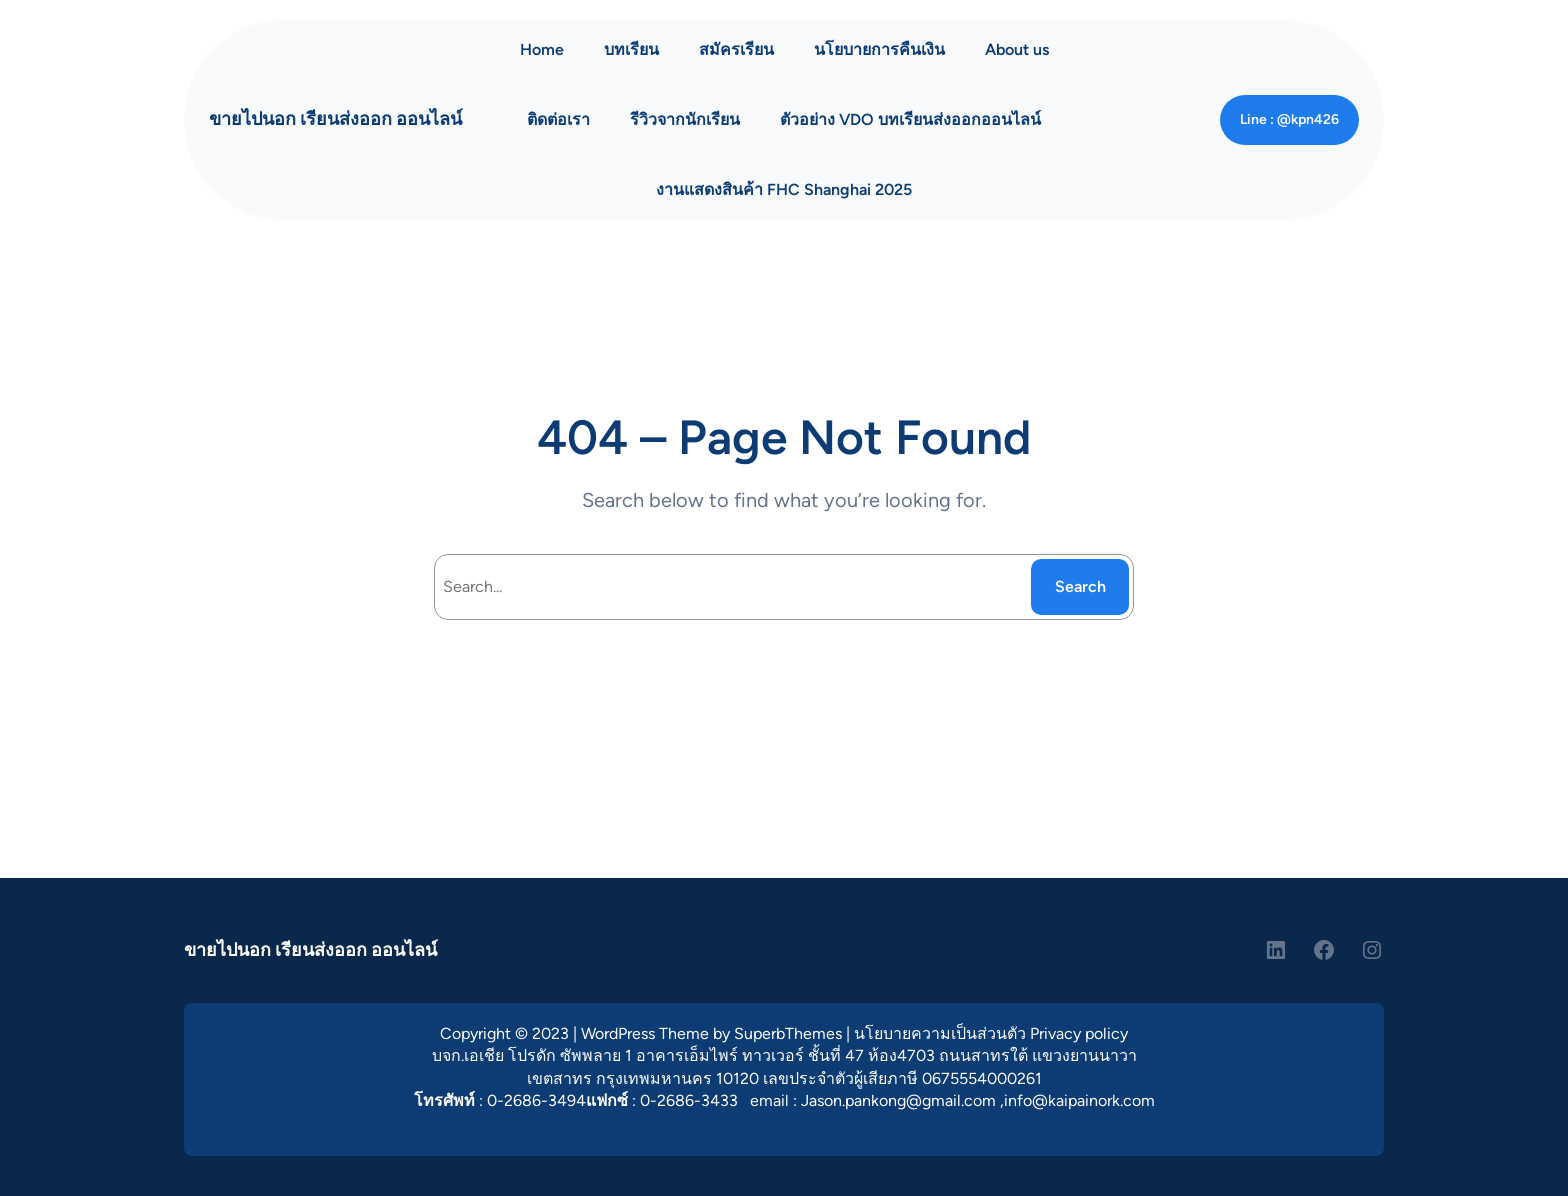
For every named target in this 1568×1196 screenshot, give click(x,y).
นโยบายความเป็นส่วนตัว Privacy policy (991, 1033)
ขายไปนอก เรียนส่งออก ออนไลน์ (335, 119)
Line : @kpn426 (1289, 119)
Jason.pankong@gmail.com (898, 1100)
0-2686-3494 (536, 1100)
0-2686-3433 (689, 1100)
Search (1080, 586)
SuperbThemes (788, 1033)
